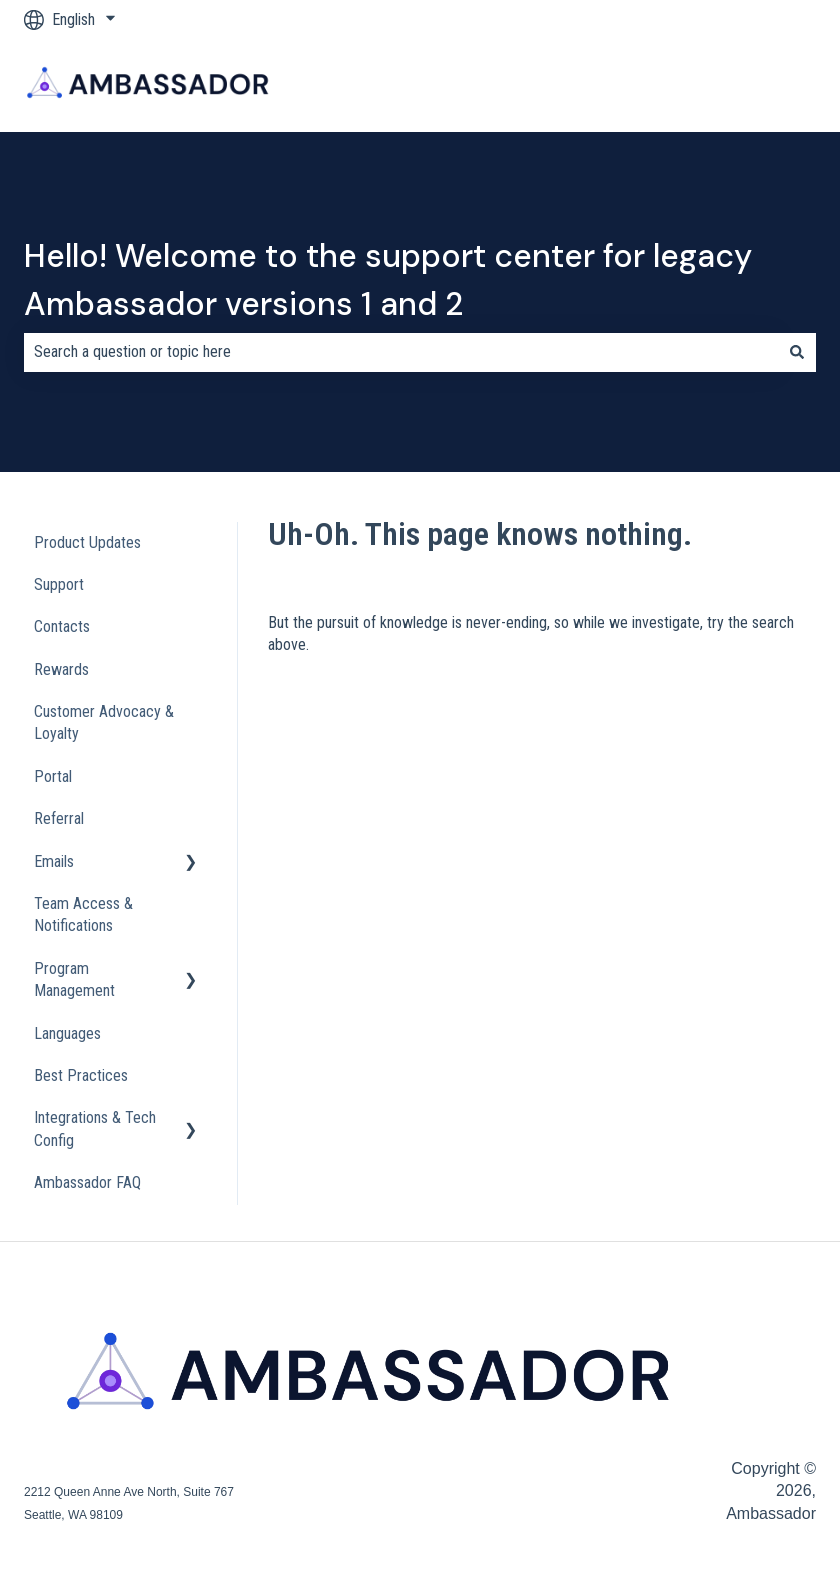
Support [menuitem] (59, 584)
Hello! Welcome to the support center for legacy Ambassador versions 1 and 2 (388, 280)
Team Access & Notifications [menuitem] (83, 914)
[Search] (797, 352)
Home (350, 85)
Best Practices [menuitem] (81, 1075)
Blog (581, 85)
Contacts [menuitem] (62, 626)
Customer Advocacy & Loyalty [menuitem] (104, 722)
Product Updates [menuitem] (87, 542)
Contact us (785, 85)
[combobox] (401, 352)
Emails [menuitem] (54, 861)
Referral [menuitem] (59, 818)
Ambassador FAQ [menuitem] (87, 1182)
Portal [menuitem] (53, 776)
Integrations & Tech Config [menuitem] (95, 1128)
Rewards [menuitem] (61, 669)
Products (430, 85)
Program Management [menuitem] (74, 979)
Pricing (513, 85)
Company (656, 85)
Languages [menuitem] (67, 1033)
